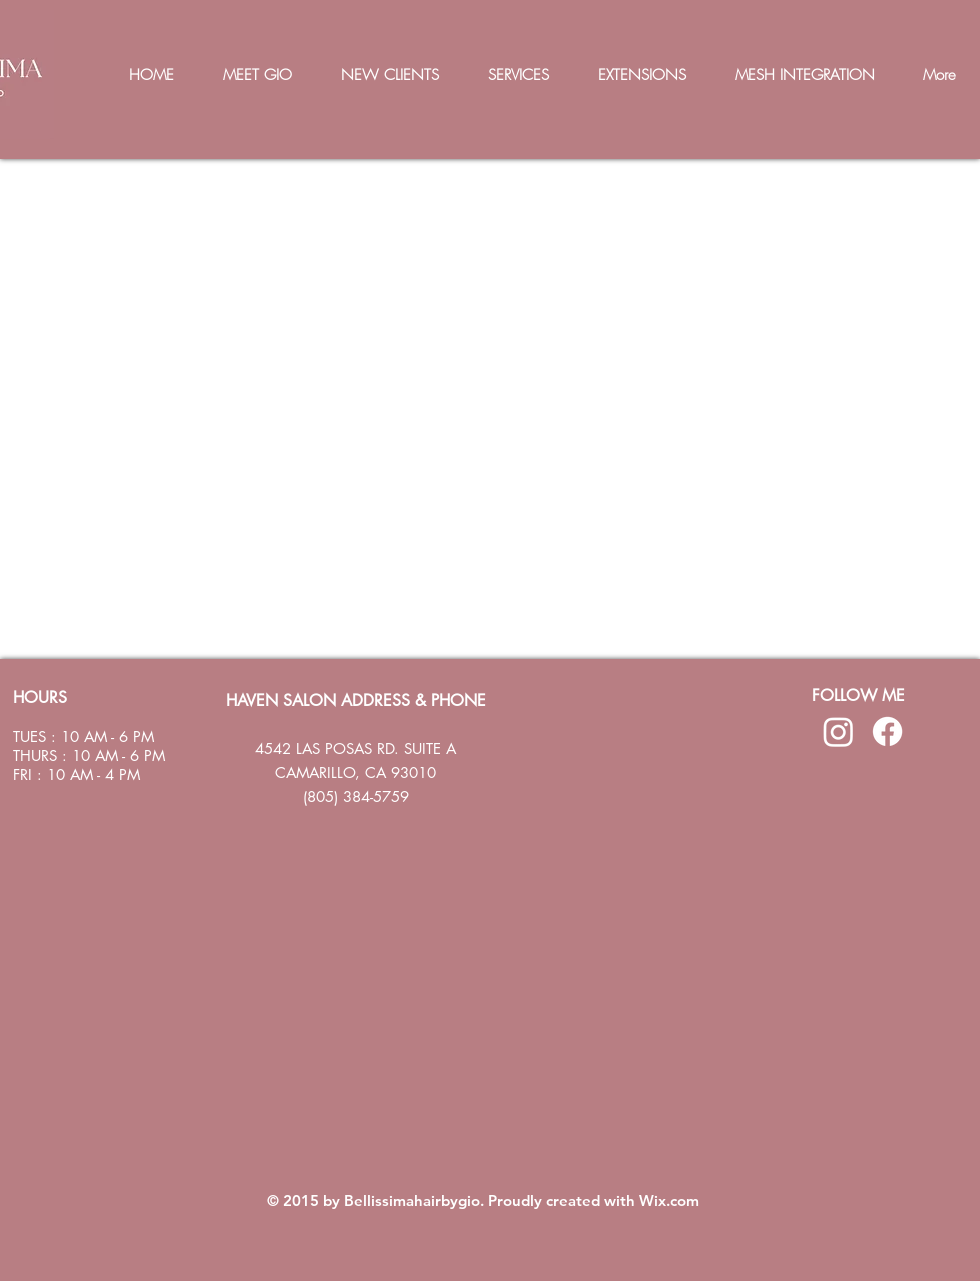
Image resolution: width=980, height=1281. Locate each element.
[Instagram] (838, 731)
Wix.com (669, 1200)
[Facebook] (887, 731)
